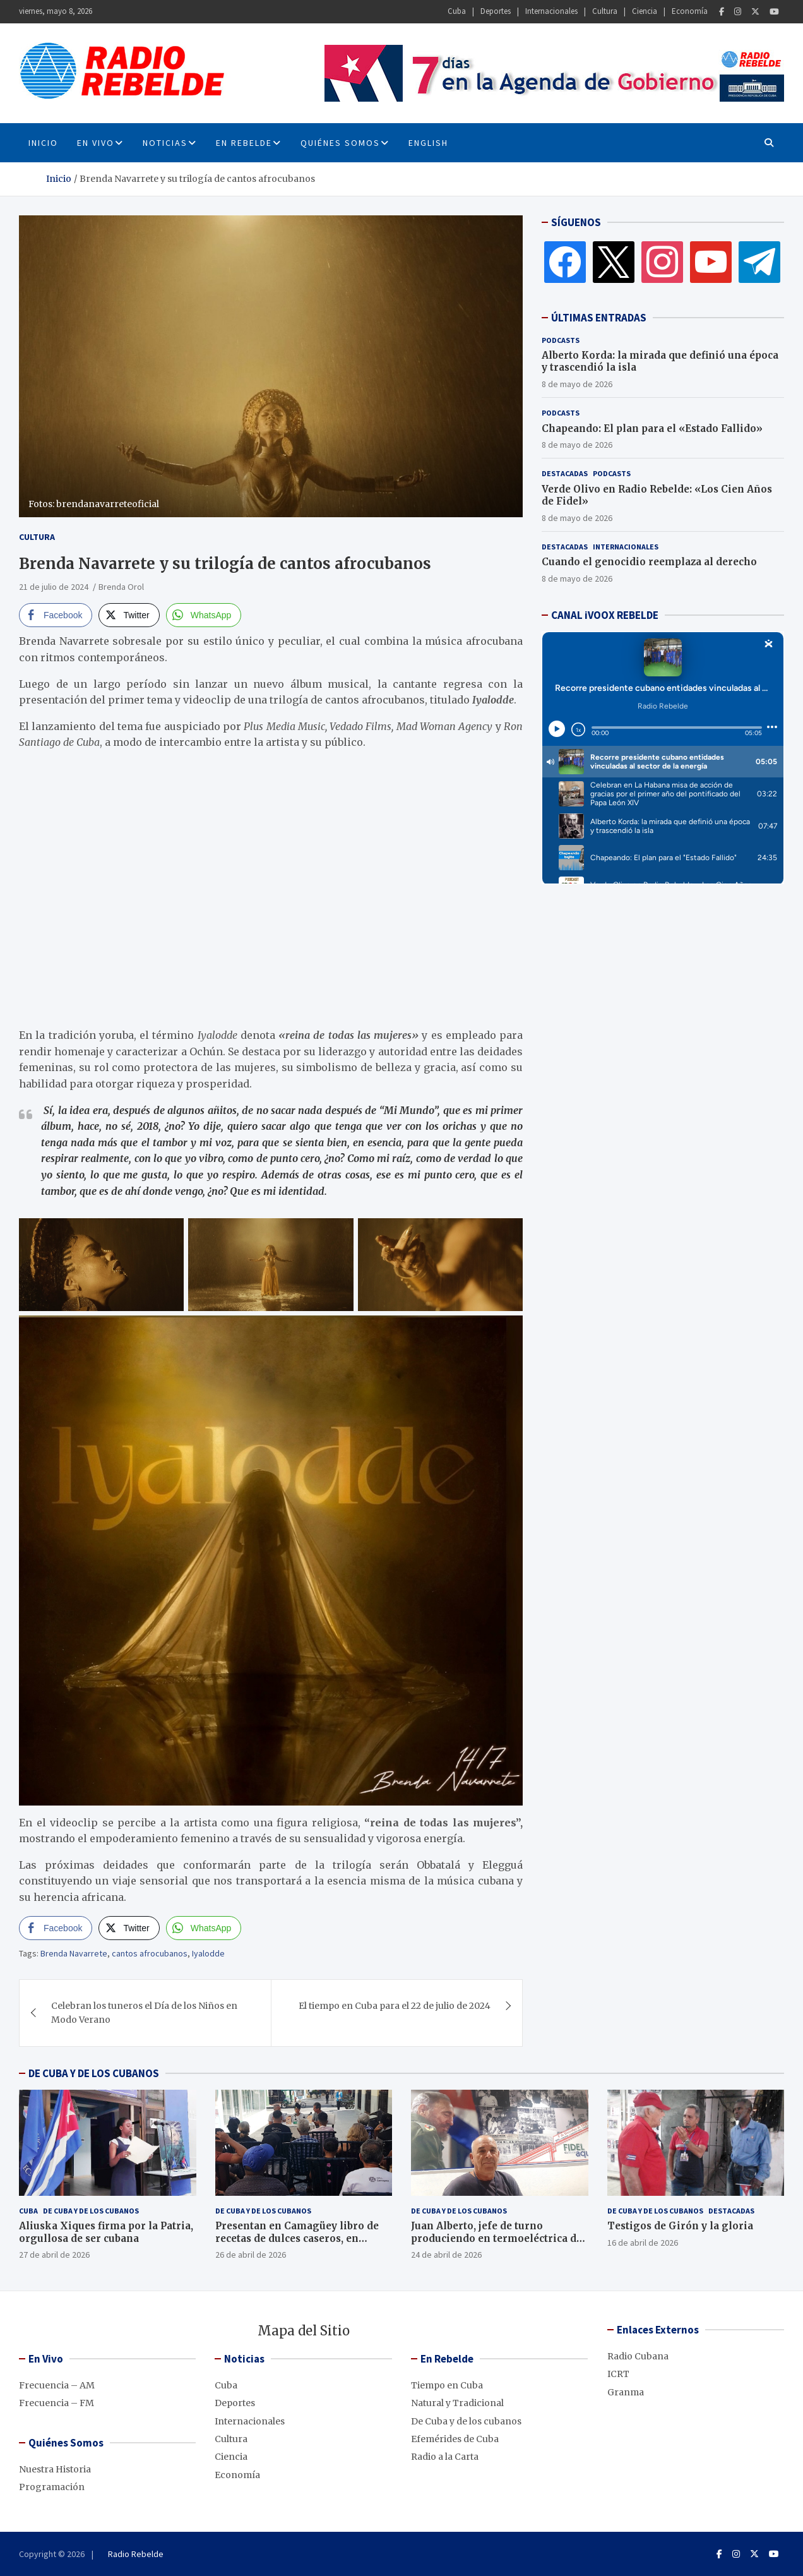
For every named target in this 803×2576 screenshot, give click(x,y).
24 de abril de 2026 (446, 2254)
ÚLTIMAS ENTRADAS (598, 318)
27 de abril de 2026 (54, 2254)
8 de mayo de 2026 (577, 384)
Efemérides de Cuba (455, 2439)
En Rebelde (244, 142)
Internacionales (551, 11)
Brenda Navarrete (73, 1953)
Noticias (165, 142)
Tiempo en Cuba (447, 2385)
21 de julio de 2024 (53, 586)
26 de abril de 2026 (250, 2254)
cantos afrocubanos (149, 1953)
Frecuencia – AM (57, 2385)
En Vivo (95, 142)
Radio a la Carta (445, 2456)
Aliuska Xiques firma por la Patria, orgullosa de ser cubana (106, 2232)
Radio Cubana (638, 2356)
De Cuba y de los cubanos (91, 2210)
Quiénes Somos (340, 142)
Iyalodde (208, 1953)
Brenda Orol (121, 586)
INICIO (43, 142)
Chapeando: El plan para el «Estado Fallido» (652, 428)
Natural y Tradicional (457, 2403)
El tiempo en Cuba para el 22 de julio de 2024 (395, 2005)
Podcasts (561, 340)
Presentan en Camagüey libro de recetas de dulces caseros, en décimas (297, 2238)
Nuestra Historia (55, 2469)
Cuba (457, 11)
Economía (690, 11)
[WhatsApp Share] (204, 615)
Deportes (495, 11)
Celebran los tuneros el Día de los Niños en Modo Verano (144, 2012)
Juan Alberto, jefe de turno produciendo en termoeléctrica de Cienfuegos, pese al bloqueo (496, 2238)
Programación (52, 2487)
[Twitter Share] (128, 615)
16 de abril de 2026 (642, 2242)
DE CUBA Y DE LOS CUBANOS (93, 2073)
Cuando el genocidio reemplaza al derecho (649, 562)
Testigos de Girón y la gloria (680, 2226)
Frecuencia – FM (56, 2403)
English (428, 142)
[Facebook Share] (55, 615)
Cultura (604, 11)
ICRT (618, 2374)
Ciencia (644, 11)
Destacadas (565, 473)
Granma (625, 2392)
